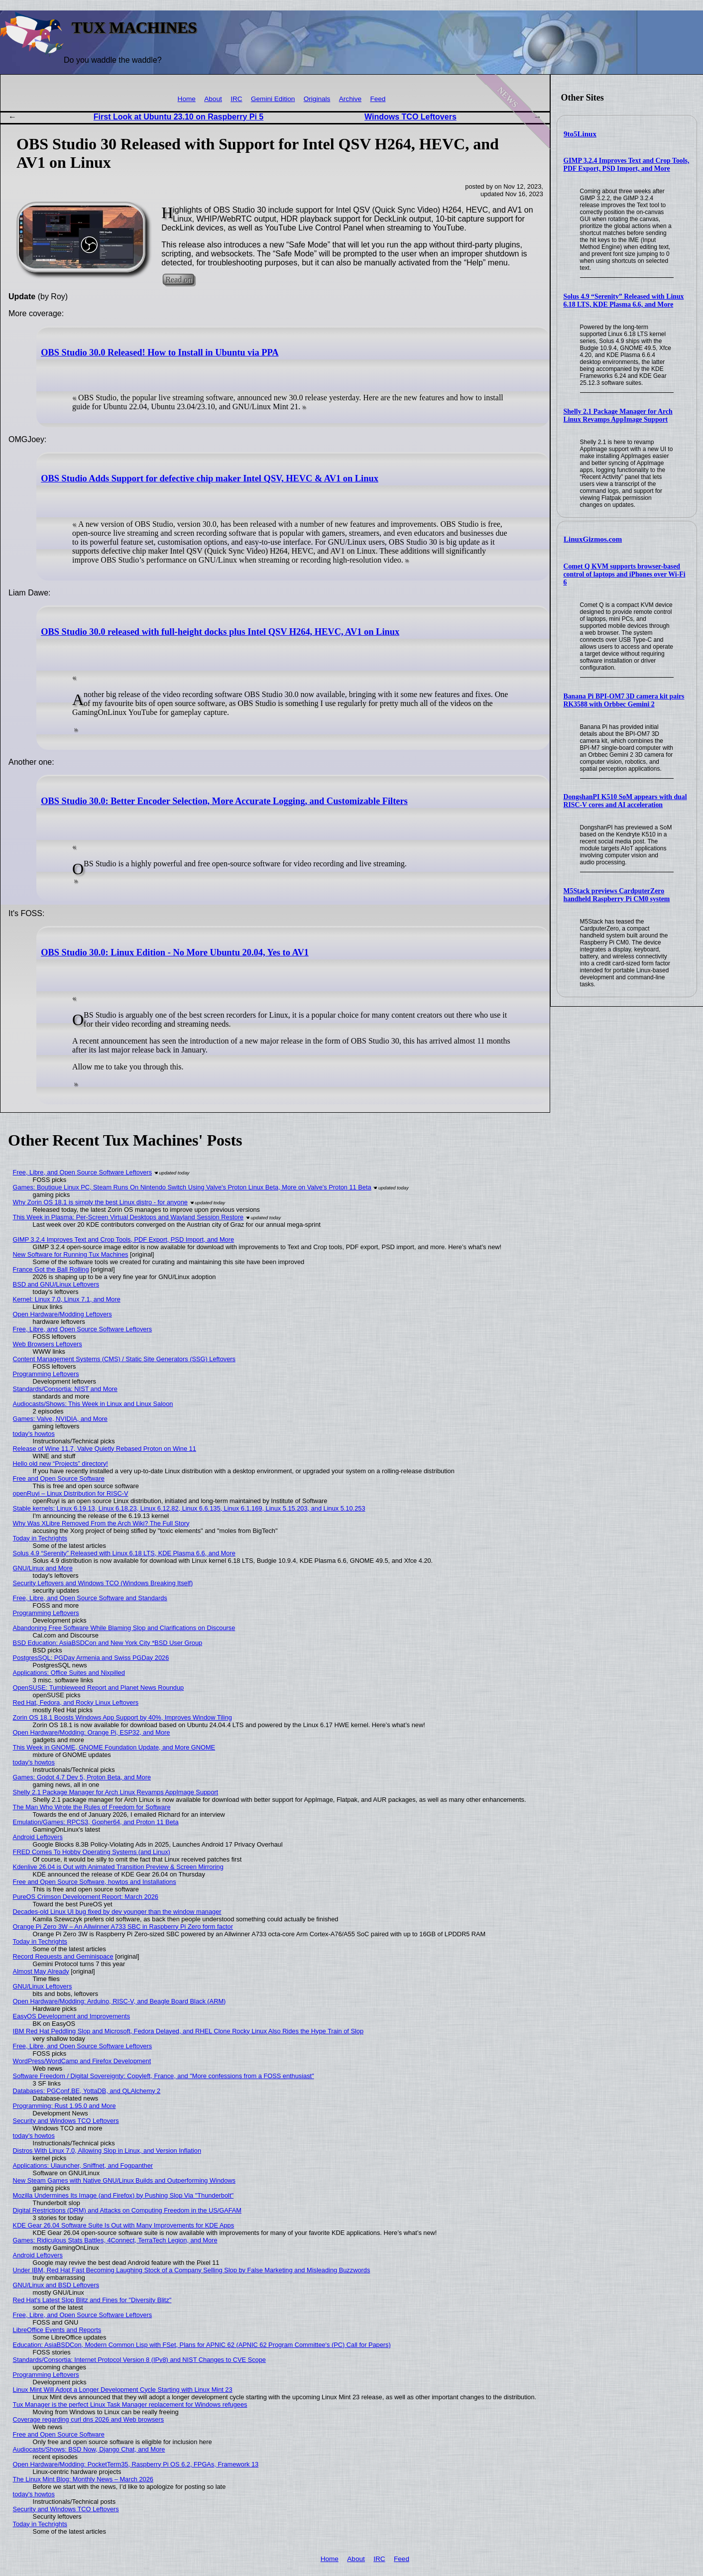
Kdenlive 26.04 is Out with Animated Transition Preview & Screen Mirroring (118, 1867)
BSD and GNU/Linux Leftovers (56, 1284)
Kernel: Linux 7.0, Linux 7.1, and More (66, 1299)
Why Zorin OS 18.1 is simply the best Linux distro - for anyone (100, 1202)
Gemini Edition (273, 99)
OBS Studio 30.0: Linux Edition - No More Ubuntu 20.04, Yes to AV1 (175, 952)
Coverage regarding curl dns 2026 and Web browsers (88, 2419)
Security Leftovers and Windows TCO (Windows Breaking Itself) (103, 1583)
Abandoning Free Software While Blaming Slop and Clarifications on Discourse (124, 1628)
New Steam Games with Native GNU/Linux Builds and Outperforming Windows (124, 2180)
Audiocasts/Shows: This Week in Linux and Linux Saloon (93, 1403)
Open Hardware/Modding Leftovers (62, 1314)
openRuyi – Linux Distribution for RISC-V (70, 1493)
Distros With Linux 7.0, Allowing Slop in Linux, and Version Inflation (107, 2150)
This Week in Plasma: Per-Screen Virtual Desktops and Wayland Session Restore (128, 1217)
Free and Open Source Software (59, 1478)
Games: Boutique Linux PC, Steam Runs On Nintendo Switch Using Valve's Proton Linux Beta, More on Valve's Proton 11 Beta (192, 1187)
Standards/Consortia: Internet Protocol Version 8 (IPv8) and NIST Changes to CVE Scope (139, 2359)
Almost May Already (41, 1971)
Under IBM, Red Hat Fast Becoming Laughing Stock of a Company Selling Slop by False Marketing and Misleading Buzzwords (191, 2270)
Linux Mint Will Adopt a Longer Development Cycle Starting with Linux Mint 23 (123, 2389)
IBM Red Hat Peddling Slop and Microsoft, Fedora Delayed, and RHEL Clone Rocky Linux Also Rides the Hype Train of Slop (188, 2031)
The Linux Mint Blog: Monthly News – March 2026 (83, 2479)
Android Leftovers (38, 1837)
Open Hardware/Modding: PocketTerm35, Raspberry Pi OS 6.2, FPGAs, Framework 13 (136, 2464)
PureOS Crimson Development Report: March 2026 (85, 1896)
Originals (317, 99)
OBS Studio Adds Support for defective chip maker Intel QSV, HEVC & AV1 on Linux (209, 478)
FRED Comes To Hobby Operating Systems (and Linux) (91, 1852)
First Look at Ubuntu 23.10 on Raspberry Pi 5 (178, 117)
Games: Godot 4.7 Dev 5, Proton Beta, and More (82, 1777)
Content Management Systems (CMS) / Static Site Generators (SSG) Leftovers (124, 1359)
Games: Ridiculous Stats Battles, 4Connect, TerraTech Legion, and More (115, 2240)
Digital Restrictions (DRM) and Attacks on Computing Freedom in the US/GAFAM (127, 2210)
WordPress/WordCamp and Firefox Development (82, 2061)
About (213, 99)
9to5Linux (580, 134)
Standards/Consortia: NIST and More (65, 1389)
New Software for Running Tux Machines (70, 1254)
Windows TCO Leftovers (410, 117)
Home (187, 99)
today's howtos (34, 1433)
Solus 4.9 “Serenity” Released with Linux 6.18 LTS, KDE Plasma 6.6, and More (624, 300)
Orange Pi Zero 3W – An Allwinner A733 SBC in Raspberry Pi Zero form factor (123, 1926)
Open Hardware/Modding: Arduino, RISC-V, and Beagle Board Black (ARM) (119, 2001)
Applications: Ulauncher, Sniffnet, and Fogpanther (83, 2165)
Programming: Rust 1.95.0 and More (64, 2105)
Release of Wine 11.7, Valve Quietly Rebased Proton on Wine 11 (104, 1448)
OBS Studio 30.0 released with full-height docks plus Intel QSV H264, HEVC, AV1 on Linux (220, 632)
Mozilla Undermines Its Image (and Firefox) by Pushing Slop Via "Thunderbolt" (123, 2195)
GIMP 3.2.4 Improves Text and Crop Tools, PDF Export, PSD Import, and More (627, 164)
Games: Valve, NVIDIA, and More (60, 1418)
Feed (377, 99)
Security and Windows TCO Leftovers (66, 2120)
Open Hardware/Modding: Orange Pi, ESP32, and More (91, 1732)
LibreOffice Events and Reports (57, 2330)
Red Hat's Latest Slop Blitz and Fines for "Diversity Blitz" (92, 2300)
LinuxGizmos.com (593, 539)
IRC (236, 99)
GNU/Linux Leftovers (42, 1986)
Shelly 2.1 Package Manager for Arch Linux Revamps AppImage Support (618, 415)
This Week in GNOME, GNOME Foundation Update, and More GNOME (114, 1747)
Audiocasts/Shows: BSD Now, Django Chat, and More (89, 2449)
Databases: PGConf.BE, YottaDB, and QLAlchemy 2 (87, 2091)
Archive (350, 99)
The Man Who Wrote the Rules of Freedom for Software (92, 1807)
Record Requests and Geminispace (63, 1956)
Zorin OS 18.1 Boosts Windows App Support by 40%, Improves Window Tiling (122, 1717)
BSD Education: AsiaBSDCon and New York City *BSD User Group (108, 1642)
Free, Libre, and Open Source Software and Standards (90, 1598)
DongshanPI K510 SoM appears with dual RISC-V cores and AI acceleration (625, 801)
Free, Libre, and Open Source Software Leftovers (82, 1172)
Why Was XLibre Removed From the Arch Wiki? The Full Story (101, 1523)
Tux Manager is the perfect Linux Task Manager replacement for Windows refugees (130, 2404)
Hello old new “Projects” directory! (60, 1463)
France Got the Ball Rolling (51, 1269)
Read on (178, 279)
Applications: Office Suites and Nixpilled (69, 1672)
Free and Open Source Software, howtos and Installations (94, 1881)
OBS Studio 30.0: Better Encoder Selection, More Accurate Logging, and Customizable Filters (224, 801)
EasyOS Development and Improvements (71, 2016)
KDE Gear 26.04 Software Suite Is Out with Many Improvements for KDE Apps (123, 2225)
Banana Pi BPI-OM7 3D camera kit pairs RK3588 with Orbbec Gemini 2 (624, 700)
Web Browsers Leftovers (47, 1344)
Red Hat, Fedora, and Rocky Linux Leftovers (76, 1702)
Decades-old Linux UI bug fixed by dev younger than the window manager (117, 1911)
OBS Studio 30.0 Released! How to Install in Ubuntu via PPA (159, 352)
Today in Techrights (40, 1538)
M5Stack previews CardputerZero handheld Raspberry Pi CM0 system (617, 895)
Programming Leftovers (46, 1374)
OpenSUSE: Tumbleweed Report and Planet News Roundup (98, 1687)
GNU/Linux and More (43, 1568)
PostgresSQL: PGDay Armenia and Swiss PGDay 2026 (91, 1657)
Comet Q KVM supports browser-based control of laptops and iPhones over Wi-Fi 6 (625, 574)
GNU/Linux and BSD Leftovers (56, 2285)
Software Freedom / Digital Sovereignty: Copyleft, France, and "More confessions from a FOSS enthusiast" (163, 2076)
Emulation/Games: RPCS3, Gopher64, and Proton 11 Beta (96, 1822)
